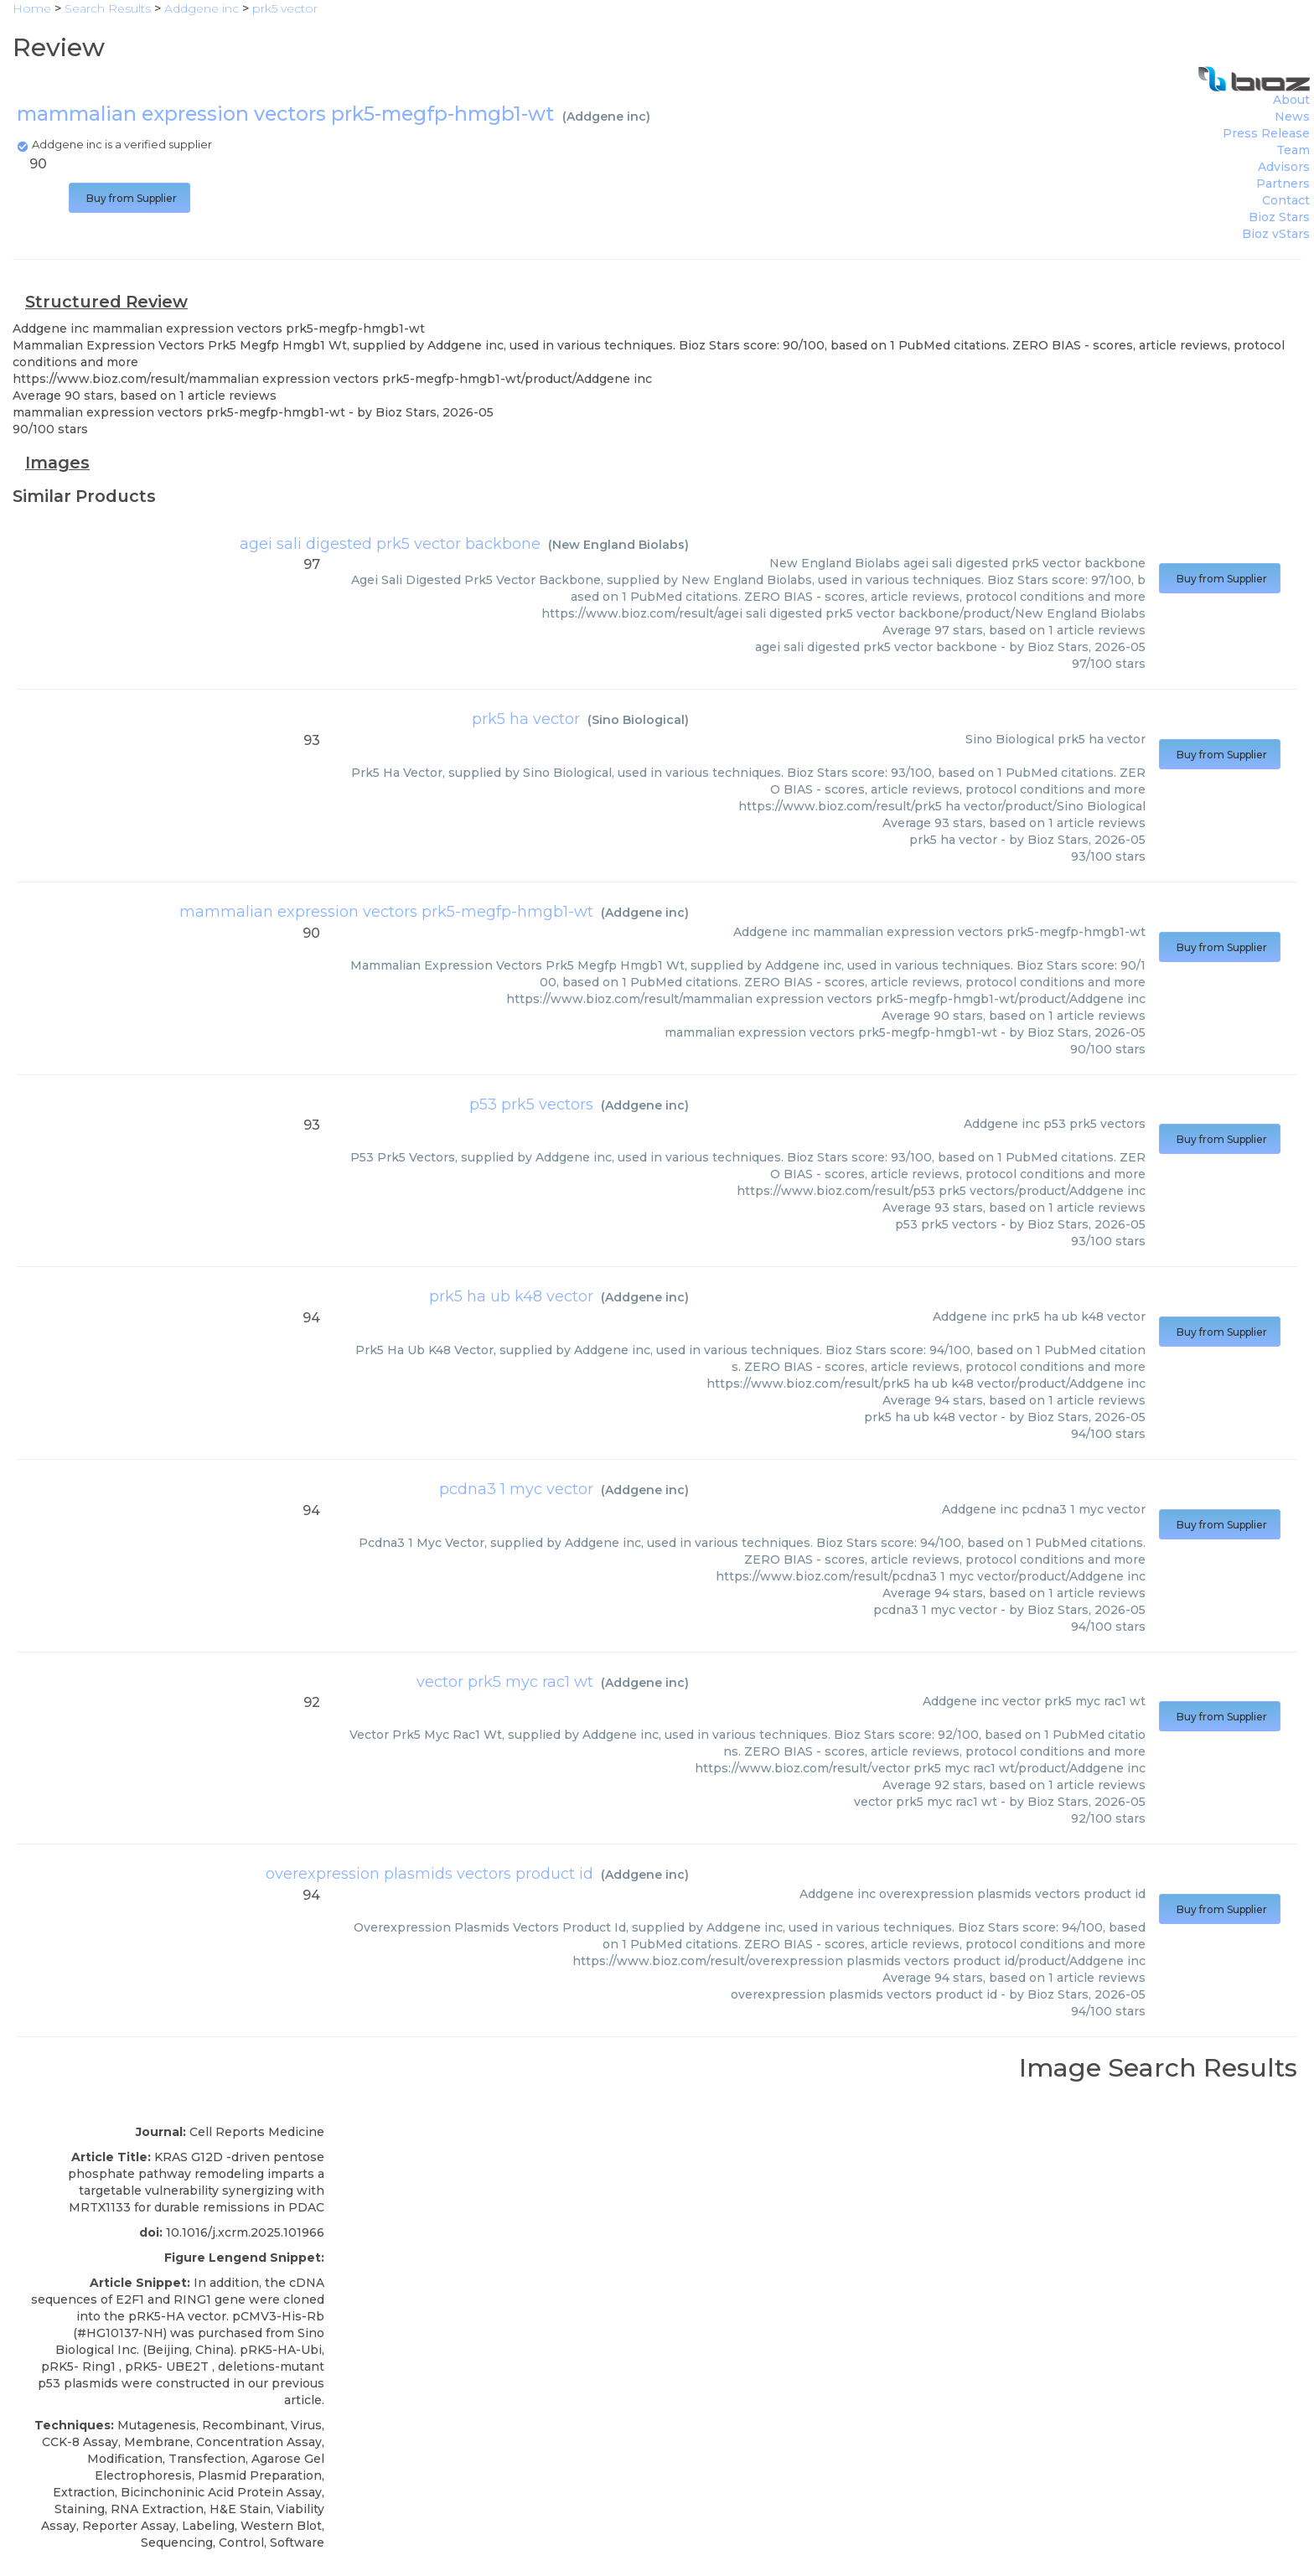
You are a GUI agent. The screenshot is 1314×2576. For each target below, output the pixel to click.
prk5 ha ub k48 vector (511, 1296)
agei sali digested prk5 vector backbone (390, 544)
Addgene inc (606, 116)
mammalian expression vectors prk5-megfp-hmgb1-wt (386, 912)
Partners (1283, 183)
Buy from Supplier (129, 198)
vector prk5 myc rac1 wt (504, 1682)
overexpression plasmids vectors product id (429, 1874)
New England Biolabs (618, 544)
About (1291, 99)
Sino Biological (638, 719)
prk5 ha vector (526, 719)
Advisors (1284, 166)
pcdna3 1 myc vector (516, 1489)
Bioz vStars (1276, 233)
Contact (1286, 200)
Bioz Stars (1279, 217)
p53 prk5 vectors (531, 1104)
